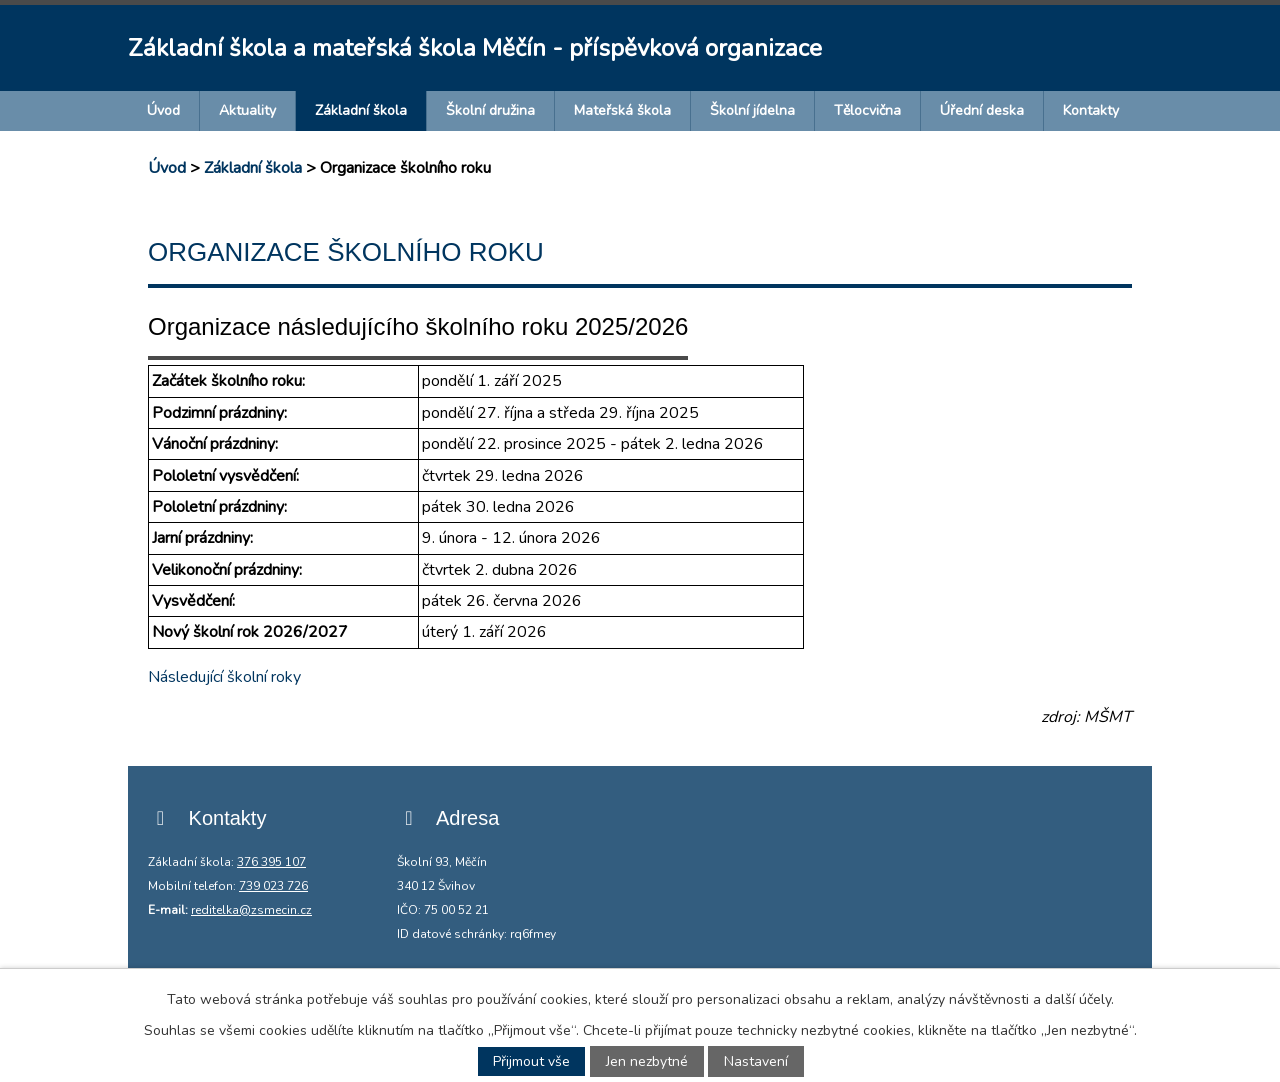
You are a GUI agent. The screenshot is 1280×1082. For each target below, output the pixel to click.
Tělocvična (867, 110)
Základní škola (361, 110)
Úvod (163, 110)
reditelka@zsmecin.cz (251, 910)
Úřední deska (982, 110)
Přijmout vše (531, 1061)
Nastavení (756, 1061)
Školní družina (490, 110)
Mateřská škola (622, 110)
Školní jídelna (752, 110)
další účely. (1079, 999)
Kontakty (1091, 110)
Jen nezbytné (647, 1061)
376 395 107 (271, 862)
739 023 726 (273, 886)
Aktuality (247, 110)
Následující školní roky (226, 677)
